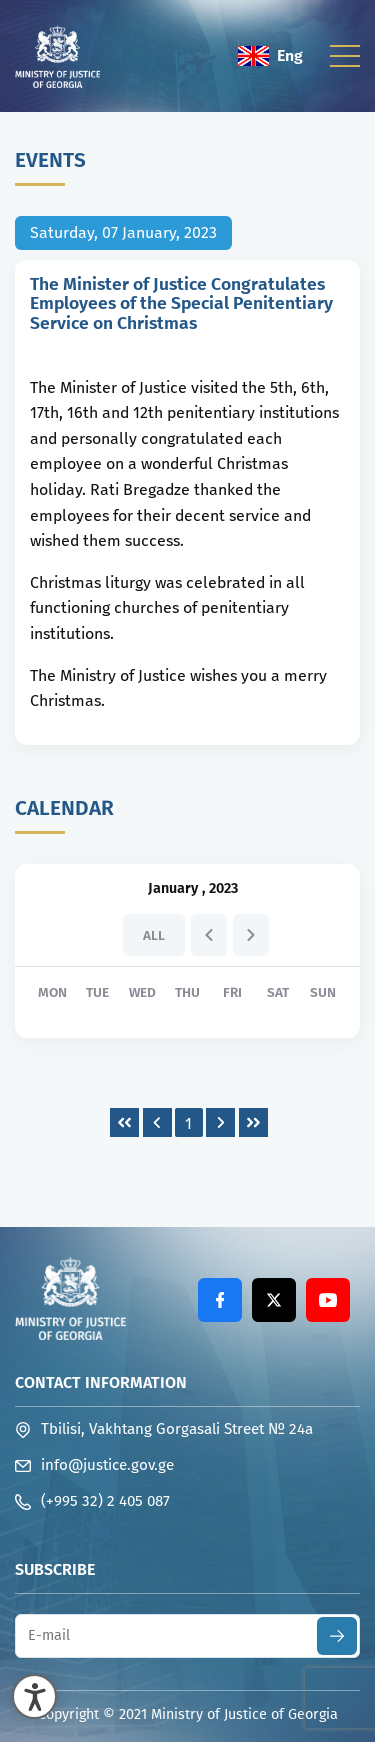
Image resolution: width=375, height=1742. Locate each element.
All (154, 935)
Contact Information (101, 1382)
